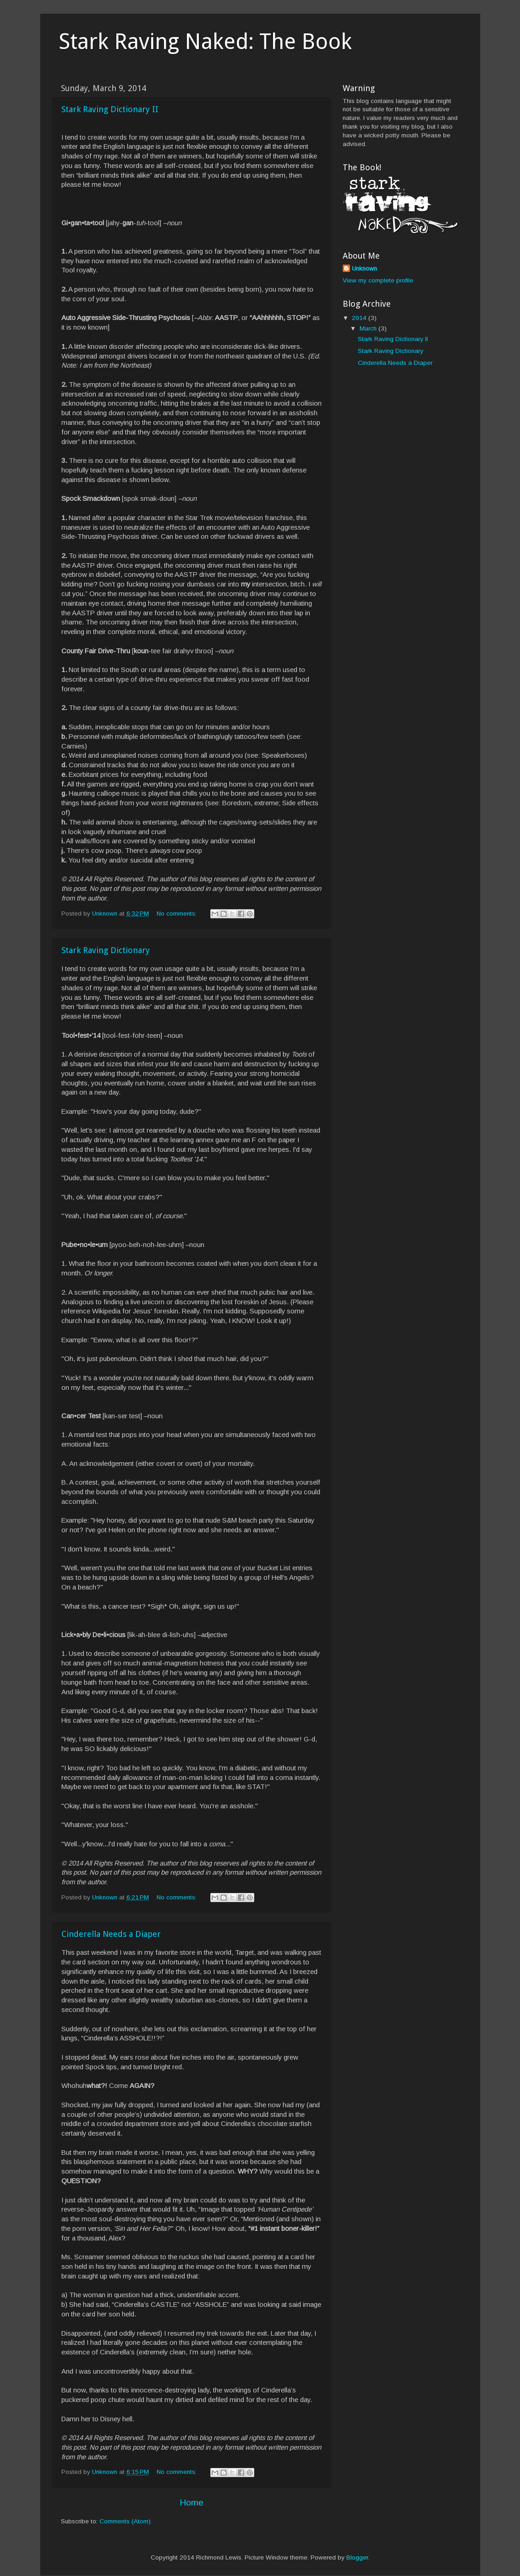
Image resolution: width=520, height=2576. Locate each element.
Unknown (364, 268)
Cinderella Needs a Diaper (111, 1934)
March (369, 328)
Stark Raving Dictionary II (110, 109)
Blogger (357, 2557)
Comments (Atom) (125, 2521)
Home (191, 2502)
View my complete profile (378, 280)
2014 (360, 318)
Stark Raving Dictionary (105, 950)
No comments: (177, 913)
